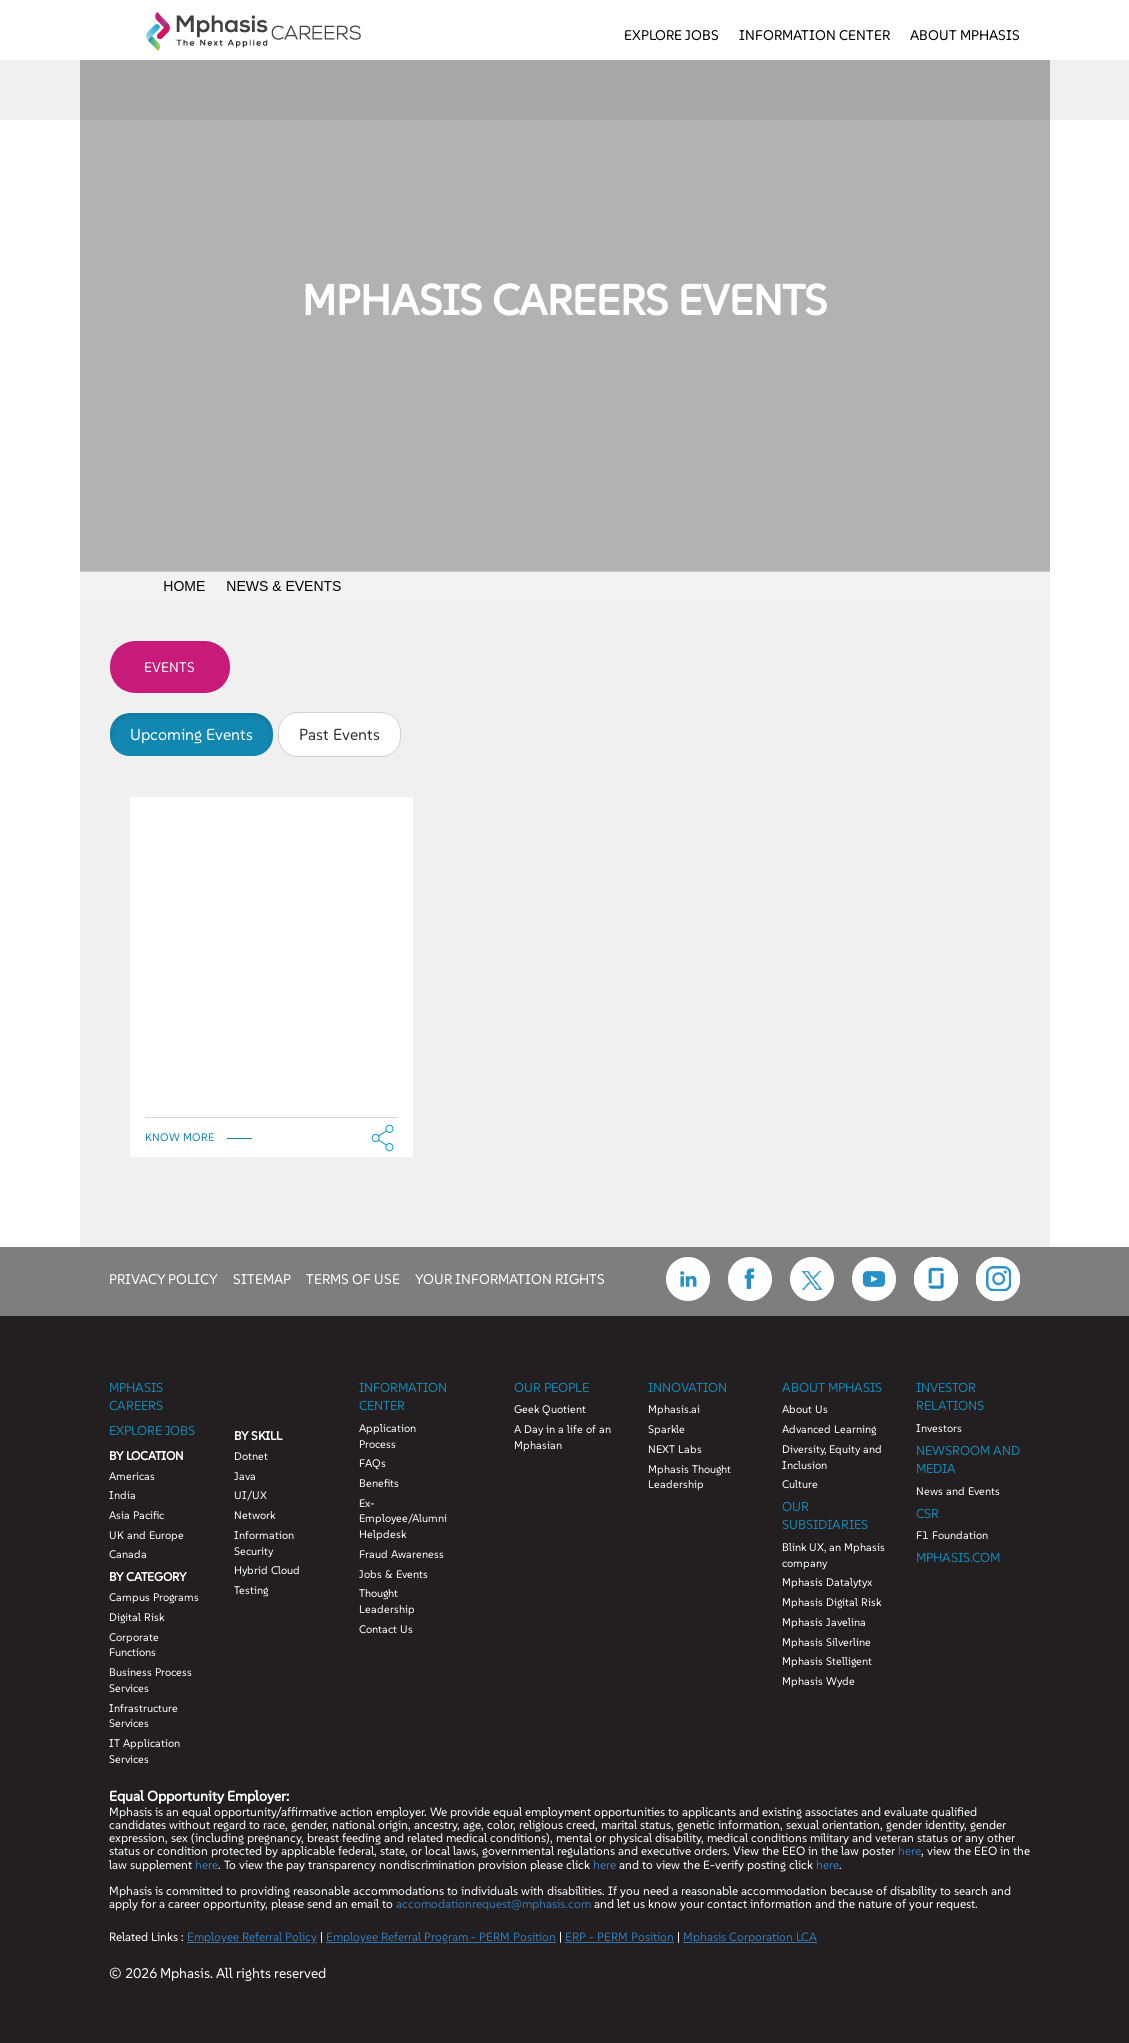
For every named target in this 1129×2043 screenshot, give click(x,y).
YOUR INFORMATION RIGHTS (510, 1278)
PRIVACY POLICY (163, 1278)
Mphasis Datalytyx (827, 1582)
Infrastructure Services (143, 1716)
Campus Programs (154, 1597)
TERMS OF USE (353, 1278)
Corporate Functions (134, 1645)
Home (184, 586)
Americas (132, 1476)
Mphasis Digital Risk (831, 1602)
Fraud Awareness (401, 1554)
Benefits (379, 1483)
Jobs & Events (393, 1574)
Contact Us (386, 1629)
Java (245, 1476)
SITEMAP (262, 1278)
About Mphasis (965, 35)
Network (254, 1515)
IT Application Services (144, 1751)
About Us (805, 1409)
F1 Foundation (952, 1535)
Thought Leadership (387, 1601)
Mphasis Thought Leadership (689, 1477)
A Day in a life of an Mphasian (562, 1437)
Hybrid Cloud (267, 1570)
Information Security (264, 1543)
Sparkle (666, 1429)
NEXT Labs (675, 1449)
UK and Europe (146, 1535)
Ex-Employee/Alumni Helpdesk (403, 1518)
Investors (939, 1428)
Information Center (814, 35)
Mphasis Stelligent (827, 1661)
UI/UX (250, 1495)
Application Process (387, 1436)
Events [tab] (169, 667)
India (122, 1495)
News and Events (958, 1491)
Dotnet (251, 1456)
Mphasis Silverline (826, 1642)
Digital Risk (136, 1617)
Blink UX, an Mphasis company (833, 1555)
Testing (251, 1590)
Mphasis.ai (674, 1409)
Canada (128, 1554)
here (909, 1850)
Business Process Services (150, 1680)
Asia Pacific (136, 1515)
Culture (800, 1484)
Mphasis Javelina (824, 1622)
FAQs (372, 1463)
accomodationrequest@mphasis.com (493, 1903)
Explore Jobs (671, 35)
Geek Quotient (550, 1409)
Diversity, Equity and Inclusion (832, 1457)
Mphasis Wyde (818, 1681)
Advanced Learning (829, 1429)
